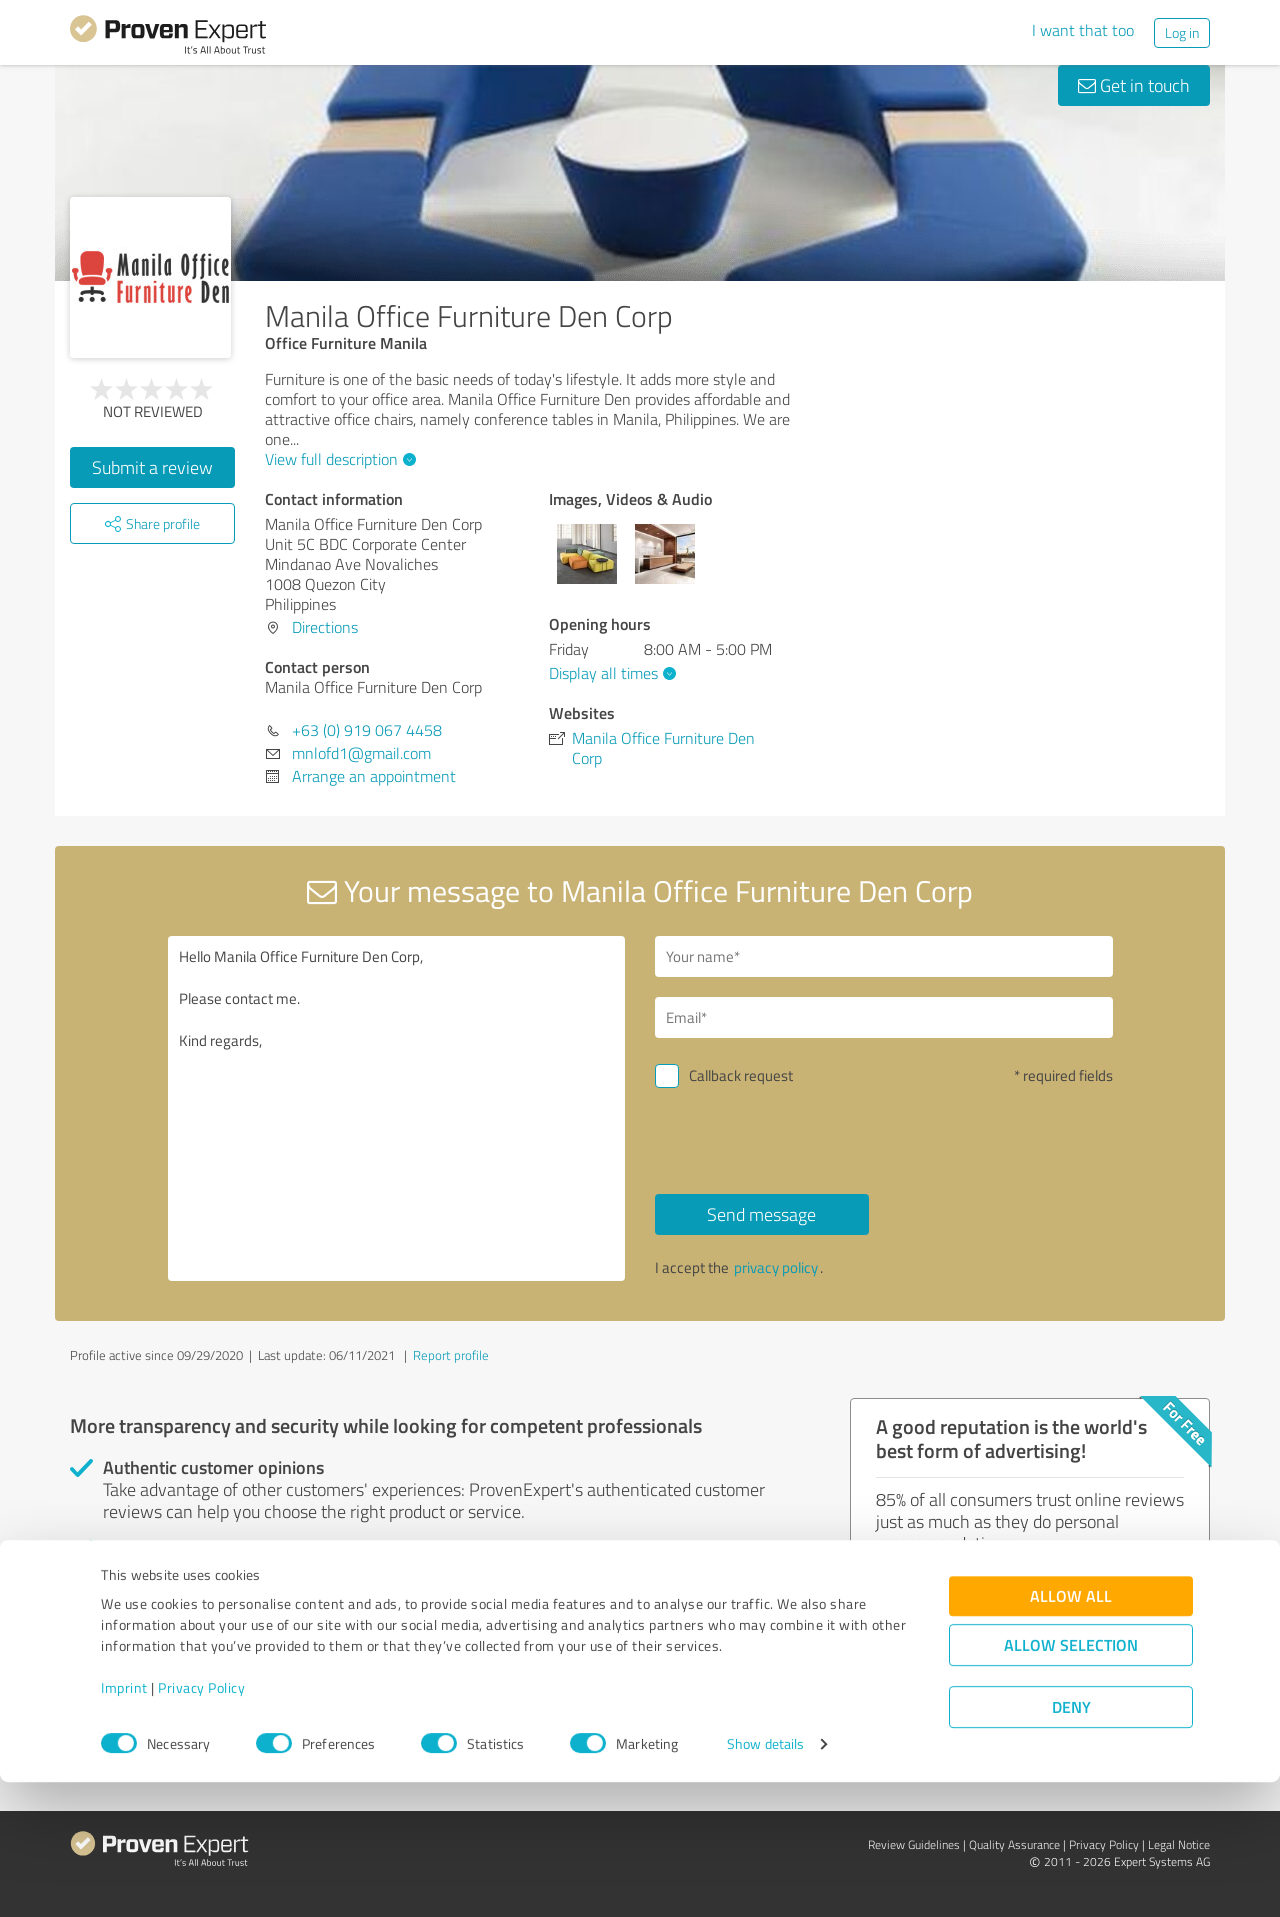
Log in (1182, 32)
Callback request (741, 1075)
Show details (765, 1879)
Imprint (124, 1823)
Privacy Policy (201, 1823)
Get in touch (1134, 85)
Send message (761, 1214)
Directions (325, 627)
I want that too (1083, 30)
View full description (338, 459)
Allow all (1071, 1731)
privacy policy (776, 1267)
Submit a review (152, 467)
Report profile (451, 1355)
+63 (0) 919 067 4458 (367, 730)
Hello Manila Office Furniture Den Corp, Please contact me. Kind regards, (397, 1108)
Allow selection (1071, 1780)
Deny (1071, 1842)
